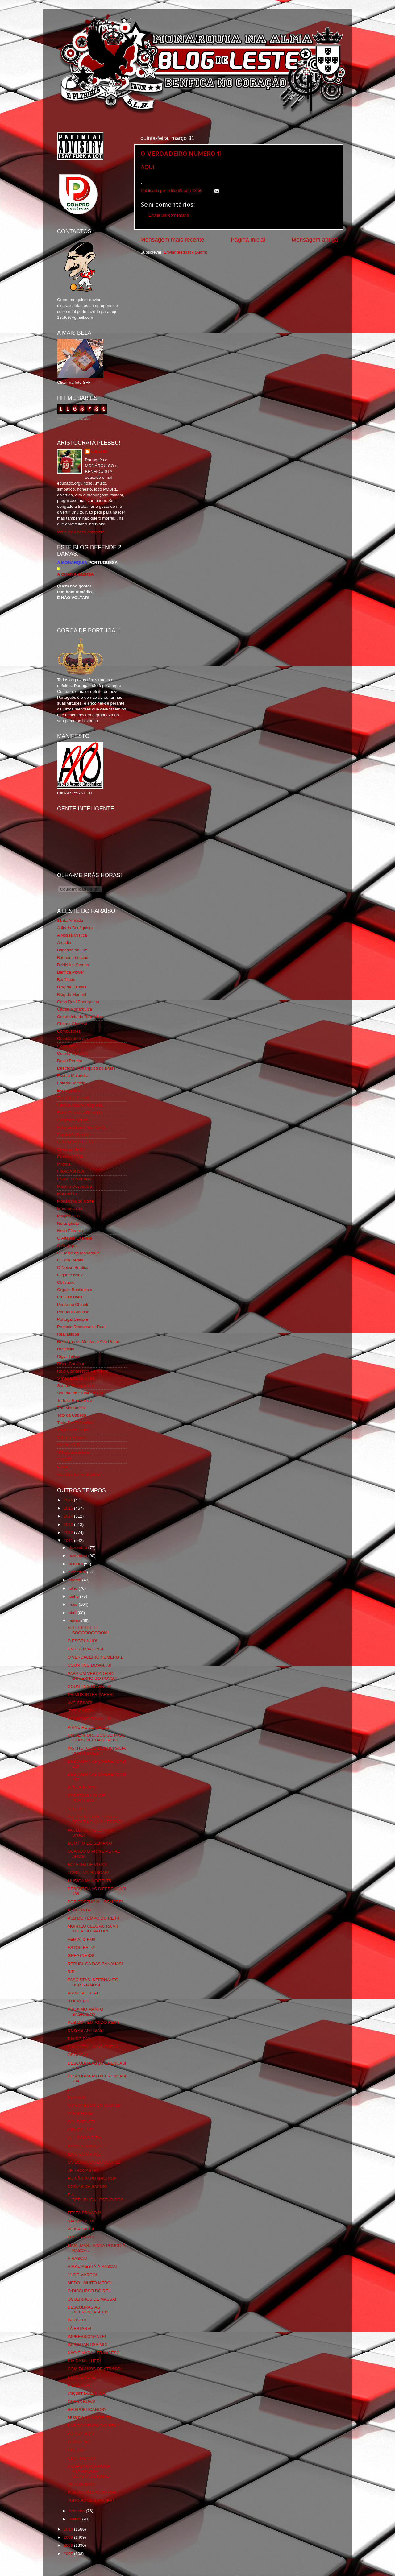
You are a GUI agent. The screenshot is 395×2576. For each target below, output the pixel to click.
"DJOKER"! (78, 2001)
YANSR (64, 1459)
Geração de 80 (71, 1149)
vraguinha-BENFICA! (87, 2393)
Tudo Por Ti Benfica (75, 1422)
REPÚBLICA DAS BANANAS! (95, 1963)
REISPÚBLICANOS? (87, 2409)
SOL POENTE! (81, 2121)
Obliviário (65, 1282)
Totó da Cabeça (71, 1415)
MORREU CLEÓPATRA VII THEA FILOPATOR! (93, 1928)
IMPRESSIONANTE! (87, 2336)
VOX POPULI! (81, 2229)
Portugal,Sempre (72, 1319)
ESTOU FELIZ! (82, 1947)
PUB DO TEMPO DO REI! (92, 2492)
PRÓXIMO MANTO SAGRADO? (85, 2011)
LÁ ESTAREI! (80, 2328)
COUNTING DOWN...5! (89, 1719)
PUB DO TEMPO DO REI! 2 (94, 2425)
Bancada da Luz (72, 950)
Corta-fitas (66, 1046)
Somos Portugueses (76, 1385)
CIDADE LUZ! (81, 2129)
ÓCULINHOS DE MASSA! (92, 2299)
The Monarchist (71, 1408)
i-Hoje (62, 1467)
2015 (69, 1508)
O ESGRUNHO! (82, 1640)
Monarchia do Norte (75, 1201)
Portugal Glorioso (73, 1312)
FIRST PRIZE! (81, 2237)
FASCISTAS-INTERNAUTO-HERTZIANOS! (94, 1982)
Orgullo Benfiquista (74, 1289)
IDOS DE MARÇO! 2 (87, 2146)
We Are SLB (68, 1445)
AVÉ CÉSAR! (80, 1702)
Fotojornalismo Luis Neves (81, 1127)
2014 (69, 1516)
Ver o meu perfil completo (80, 532)
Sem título (77, 2097)
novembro (78, 1555)
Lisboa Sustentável (74, 1179)
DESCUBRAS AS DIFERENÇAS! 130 (88, 2309)
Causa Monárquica (74, 1009)
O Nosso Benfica (72, 1267)
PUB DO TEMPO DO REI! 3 (94, 2022)
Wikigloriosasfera (73, 1452)
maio (74, 1604)
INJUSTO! (77, 2320)
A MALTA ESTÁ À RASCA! (92, 2266)
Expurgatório (69, 1090)
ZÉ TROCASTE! (83, 2170)
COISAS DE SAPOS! (87, 2186)
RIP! (72, 1971)
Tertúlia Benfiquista (74, 1400)
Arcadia (64, 942)
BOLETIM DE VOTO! (87, 1864)
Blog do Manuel (71, 994)
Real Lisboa (68, 1334)
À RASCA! (77, 2258)
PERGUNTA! (80, 1910)
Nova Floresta (70, 1230)
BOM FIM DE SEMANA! (90, 1843)
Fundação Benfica (74, 1135)
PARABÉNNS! (81, 2434)
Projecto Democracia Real (81, 1326)
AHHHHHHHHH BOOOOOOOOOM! (88, 1630)
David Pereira (69, 1060)
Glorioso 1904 (70, 1156)
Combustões (69, 1031)
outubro (76, 1564)
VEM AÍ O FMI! (81, 1939)
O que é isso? (70, 1275)
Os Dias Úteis (70, 1297)
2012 (69, 1532)
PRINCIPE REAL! (84, 1993)
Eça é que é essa (73, 1097)
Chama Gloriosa (72, 1023)
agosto (75, 1580)
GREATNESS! (81, 1955)
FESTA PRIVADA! (84, 2212)
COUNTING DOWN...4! (89, 1686)
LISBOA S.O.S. (71, 1171)
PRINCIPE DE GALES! (89, 1727)
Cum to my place (72, 1053)
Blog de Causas (71, 987)
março (75, 1620)
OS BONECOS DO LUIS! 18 (94, 2105)
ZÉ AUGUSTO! (82, 2484)
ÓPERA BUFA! (81, 2401)
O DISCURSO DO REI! (89, 2290)
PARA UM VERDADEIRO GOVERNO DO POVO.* (92, 1676)
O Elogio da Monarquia (78, 1253)
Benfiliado (66, 979)
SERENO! (77, 1809)
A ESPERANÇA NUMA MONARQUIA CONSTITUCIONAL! (89, 2471)
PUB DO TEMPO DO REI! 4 (94, 1918)
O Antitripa (67, 1245)
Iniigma (64, 1164)
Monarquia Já (69, 1208)
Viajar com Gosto (73, 1430)
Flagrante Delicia (72, 1120)
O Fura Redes (70, 1260)
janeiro (75, 2519)
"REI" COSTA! (81, 1710)
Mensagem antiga (315, 239)
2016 (69, 1500)
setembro (78, 1572)
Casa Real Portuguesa (78, 1002)
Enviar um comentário (168, 215)
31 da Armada (70, 920)
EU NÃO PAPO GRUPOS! (92, 2178)
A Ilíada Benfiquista (75, 928)
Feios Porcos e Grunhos (79, 1112)
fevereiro (77, 2510)
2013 (69, 1524)
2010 (69, 2529)
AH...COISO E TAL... (87, 2137)
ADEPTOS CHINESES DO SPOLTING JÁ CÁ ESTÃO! (95, 1819)
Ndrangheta (68, 1223)
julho (73, 1588)
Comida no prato (72, 1038)
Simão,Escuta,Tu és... (77, 1378)
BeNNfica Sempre (73, 965)
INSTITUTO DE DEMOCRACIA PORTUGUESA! (97, 1750)
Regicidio (65, 1349)
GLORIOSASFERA (75, 1142)
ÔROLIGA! (78, 2054)
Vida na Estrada (72, 1437)
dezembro (78, 1547)
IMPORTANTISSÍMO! (87, 2344)
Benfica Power (70, 972)
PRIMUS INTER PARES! (91, 1694)
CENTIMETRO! (82, 2458)
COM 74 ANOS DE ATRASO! (95, 2369)
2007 (69, 2553)
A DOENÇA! (79, 2385)
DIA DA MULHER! (84, 2361)
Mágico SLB (68, 1216)
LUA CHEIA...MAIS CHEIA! (93, 2046)
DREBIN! (76, 2450)
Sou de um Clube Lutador (81, 1393)
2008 (69, 2545)
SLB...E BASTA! (83, 1787)
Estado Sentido (71, 1083)
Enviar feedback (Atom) (185, 252)
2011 (69, 1540)
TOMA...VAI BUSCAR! (88, 1872)
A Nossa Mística (72, 935)
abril (73, 1612)
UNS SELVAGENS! (85, 1649)
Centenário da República (80, 1016)
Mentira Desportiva (74, 1186)
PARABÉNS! (79, 2442)
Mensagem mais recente (172, 239)
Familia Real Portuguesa (80, 1105)
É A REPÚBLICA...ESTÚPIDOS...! (97, 2200)
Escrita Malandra (72, 1075)
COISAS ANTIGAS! (86, 2030)
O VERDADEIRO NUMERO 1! (181, 153)
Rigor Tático (68, 1356)
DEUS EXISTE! (82, 2377)
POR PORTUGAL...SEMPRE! (95, 1901)
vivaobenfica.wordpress (79, 1474)
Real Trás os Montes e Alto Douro (88, 1341)
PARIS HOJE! (80, 2113)
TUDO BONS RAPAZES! (91, 2500)
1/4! (71, 2089)
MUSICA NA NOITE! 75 (89, 1880)
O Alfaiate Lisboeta (74, 1238)
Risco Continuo (71, 1363)
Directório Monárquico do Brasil (86, 1068)
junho (74, 1596)
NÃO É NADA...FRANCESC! (94, 2352)
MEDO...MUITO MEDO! (90, 2282)
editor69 (99, 451)
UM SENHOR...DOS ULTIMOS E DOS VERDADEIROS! (96, 1737)
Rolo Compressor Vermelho (82, 1371)
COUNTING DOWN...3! (89, 1665)
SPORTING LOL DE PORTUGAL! (86, 1798)
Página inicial (248, 239)
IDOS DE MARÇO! (85, 2154)
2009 (69, 2537)
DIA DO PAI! (79, 2038)
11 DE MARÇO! (82, 2274)
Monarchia (67, 1193)
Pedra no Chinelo (73, 1304)
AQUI (147, 167)
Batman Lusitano (72, 957)
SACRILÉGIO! (81, 2221)
